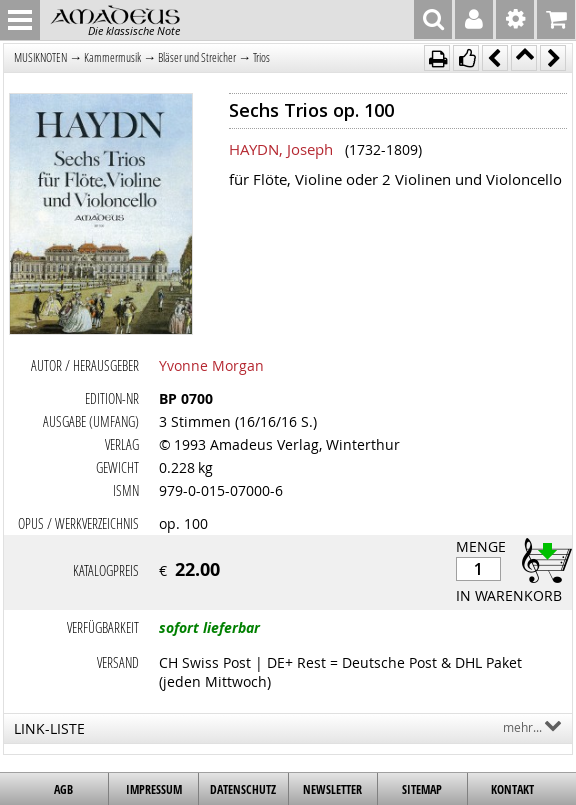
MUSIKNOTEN (40, 57)
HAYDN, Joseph (281, 149)
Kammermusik (112, 57)
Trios (261, 57)
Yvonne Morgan (211, 365)
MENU (20, 20)
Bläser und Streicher (197, 57)
